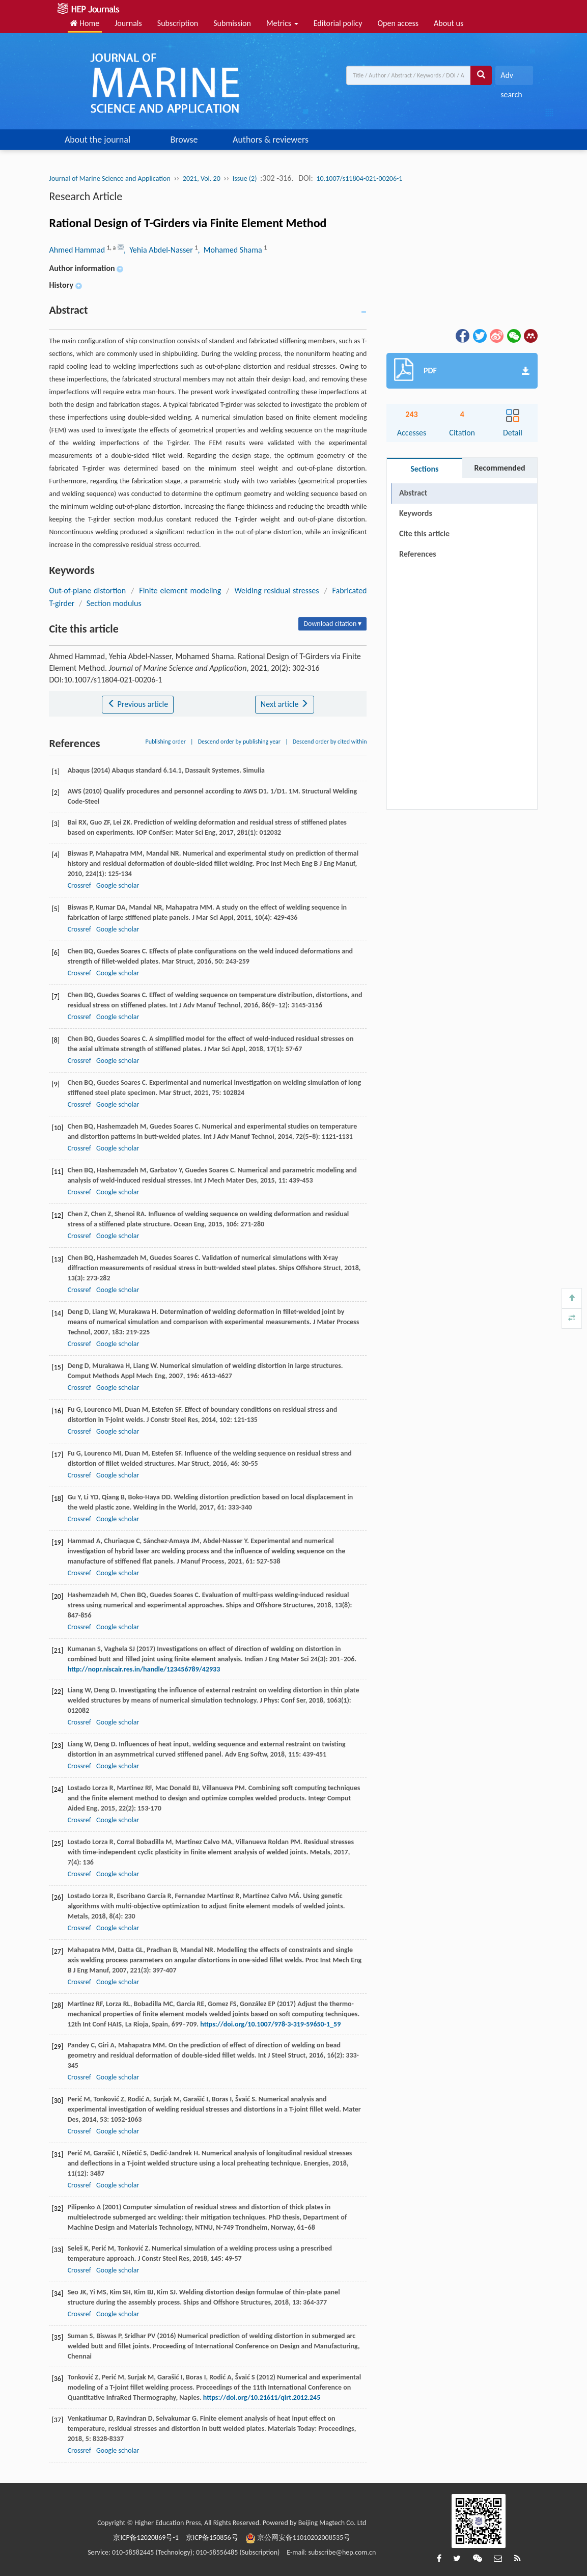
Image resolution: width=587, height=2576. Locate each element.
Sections (424, 469)
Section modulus (114, 603)
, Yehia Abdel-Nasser (159, 250)
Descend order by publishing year (239, 741)
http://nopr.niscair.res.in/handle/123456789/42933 (144, 1669)
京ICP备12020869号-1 (145, 2537)
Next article (285, 704)
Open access (397, 23)
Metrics (282, 23)
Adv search (511, 77)
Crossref (79, 885)
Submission (232, 23)
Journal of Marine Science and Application (109, 178)
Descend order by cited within (330, 741)
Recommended (499, 468)
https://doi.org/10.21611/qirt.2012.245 (261, 2397)
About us (448, 23)
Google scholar (117, 885)
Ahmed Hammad (77, 250)
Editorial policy (338, 23)
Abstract (413, 493)
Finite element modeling (180, 590)
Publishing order (165, 741)
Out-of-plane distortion (87, 590)
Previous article (137, 704)
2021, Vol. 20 (201, 178)
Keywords (415, 513)
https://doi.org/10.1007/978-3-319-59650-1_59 (270, 2024)
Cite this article (424, 533)
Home (85, 23)
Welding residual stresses (276, 590)
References (417, 554)
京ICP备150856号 (212, 2537)
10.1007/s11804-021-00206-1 (360, 178)
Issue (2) (245, 178)
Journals (128, 23)
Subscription (177, 23)
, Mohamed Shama (231, 250)
